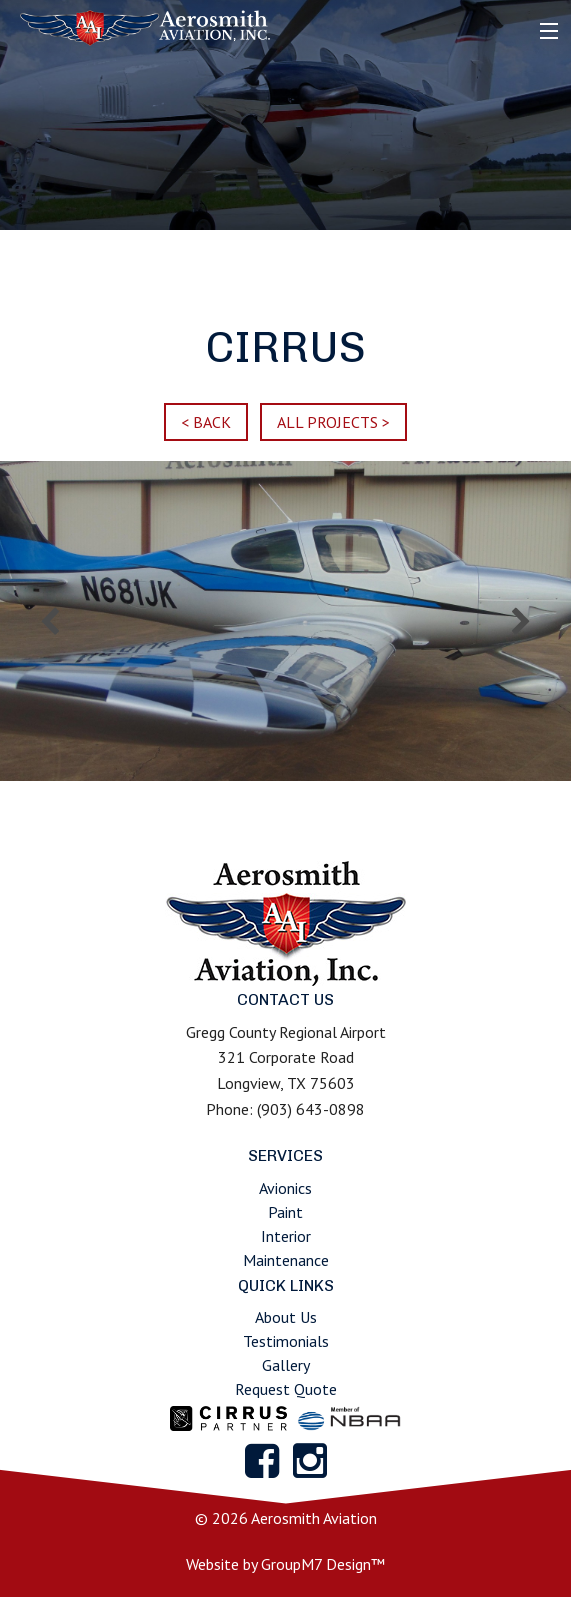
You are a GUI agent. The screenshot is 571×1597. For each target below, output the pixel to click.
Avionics (285, 1188)
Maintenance (286, 1260)
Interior (286, 1236)
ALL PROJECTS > (333, 422)
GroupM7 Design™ (323, 1564)
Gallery (286, 1365)
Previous (50, 621)
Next (521, 621)
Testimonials (286, 1341)
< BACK (206, 422)
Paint (285, 1212)
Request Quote (286, 1389)
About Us (286, 1317)
